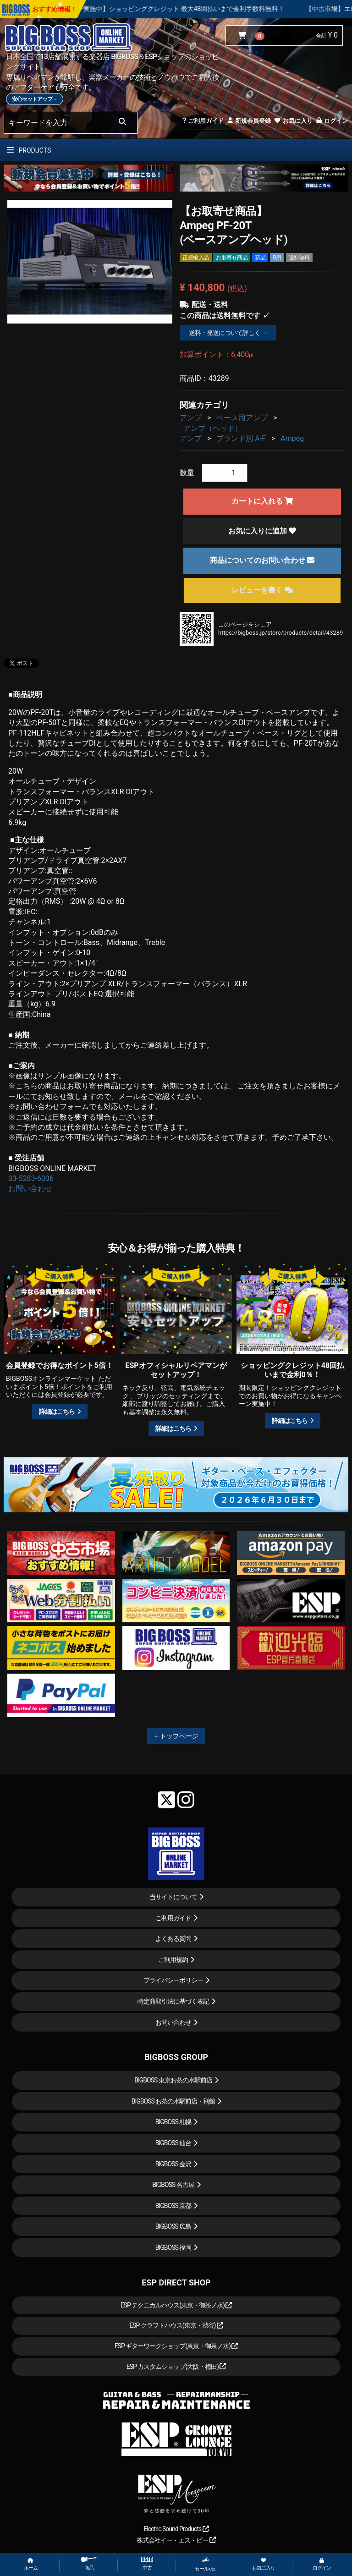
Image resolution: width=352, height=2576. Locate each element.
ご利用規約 (173, 1959)
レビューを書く (262, 590)
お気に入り (293, 120)
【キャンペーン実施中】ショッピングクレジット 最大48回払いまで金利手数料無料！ (197, 8)
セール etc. (205, 2564)
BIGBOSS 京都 (173, 2205)
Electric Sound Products (176, 2528)
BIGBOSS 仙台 (173, 2143)
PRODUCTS (29, 150)
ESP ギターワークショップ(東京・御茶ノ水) (176, 2346)
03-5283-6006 (31, 1178)
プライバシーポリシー (173, 1980)
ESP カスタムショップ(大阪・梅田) (176, 2366)
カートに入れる (262, 501)
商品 (89, 2564)
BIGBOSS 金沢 (173, 2164)
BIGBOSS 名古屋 (173, 2184)
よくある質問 (173, 1938)
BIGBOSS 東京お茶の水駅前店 (173, 2080)
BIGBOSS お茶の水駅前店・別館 (173, 2101)
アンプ (191, 417)
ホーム (31, 2564)
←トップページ (176, 1736)
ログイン (331, 120)
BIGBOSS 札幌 (173, 2122)
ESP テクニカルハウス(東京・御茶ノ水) (176, 2305)
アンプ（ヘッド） (212, 428)
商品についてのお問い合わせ (262, 560)
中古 (147, 2564)
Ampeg (292, 438)
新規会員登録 (248, 120)
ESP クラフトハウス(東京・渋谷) (176, 2325)
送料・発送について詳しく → (228, 332)
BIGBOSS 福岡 (173, 2247)
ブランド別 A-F (241, 438)
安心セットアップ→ (34, 99)
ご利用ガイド (202, 120)
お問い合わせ (30, 1188)
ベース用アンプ (242, 417)
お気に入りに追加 (262, 531)
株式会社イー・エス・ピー (176, 2540)
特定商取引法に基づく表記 (173, 2001)
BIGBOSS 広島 (173, 2226)
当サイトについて (173, 1896)
